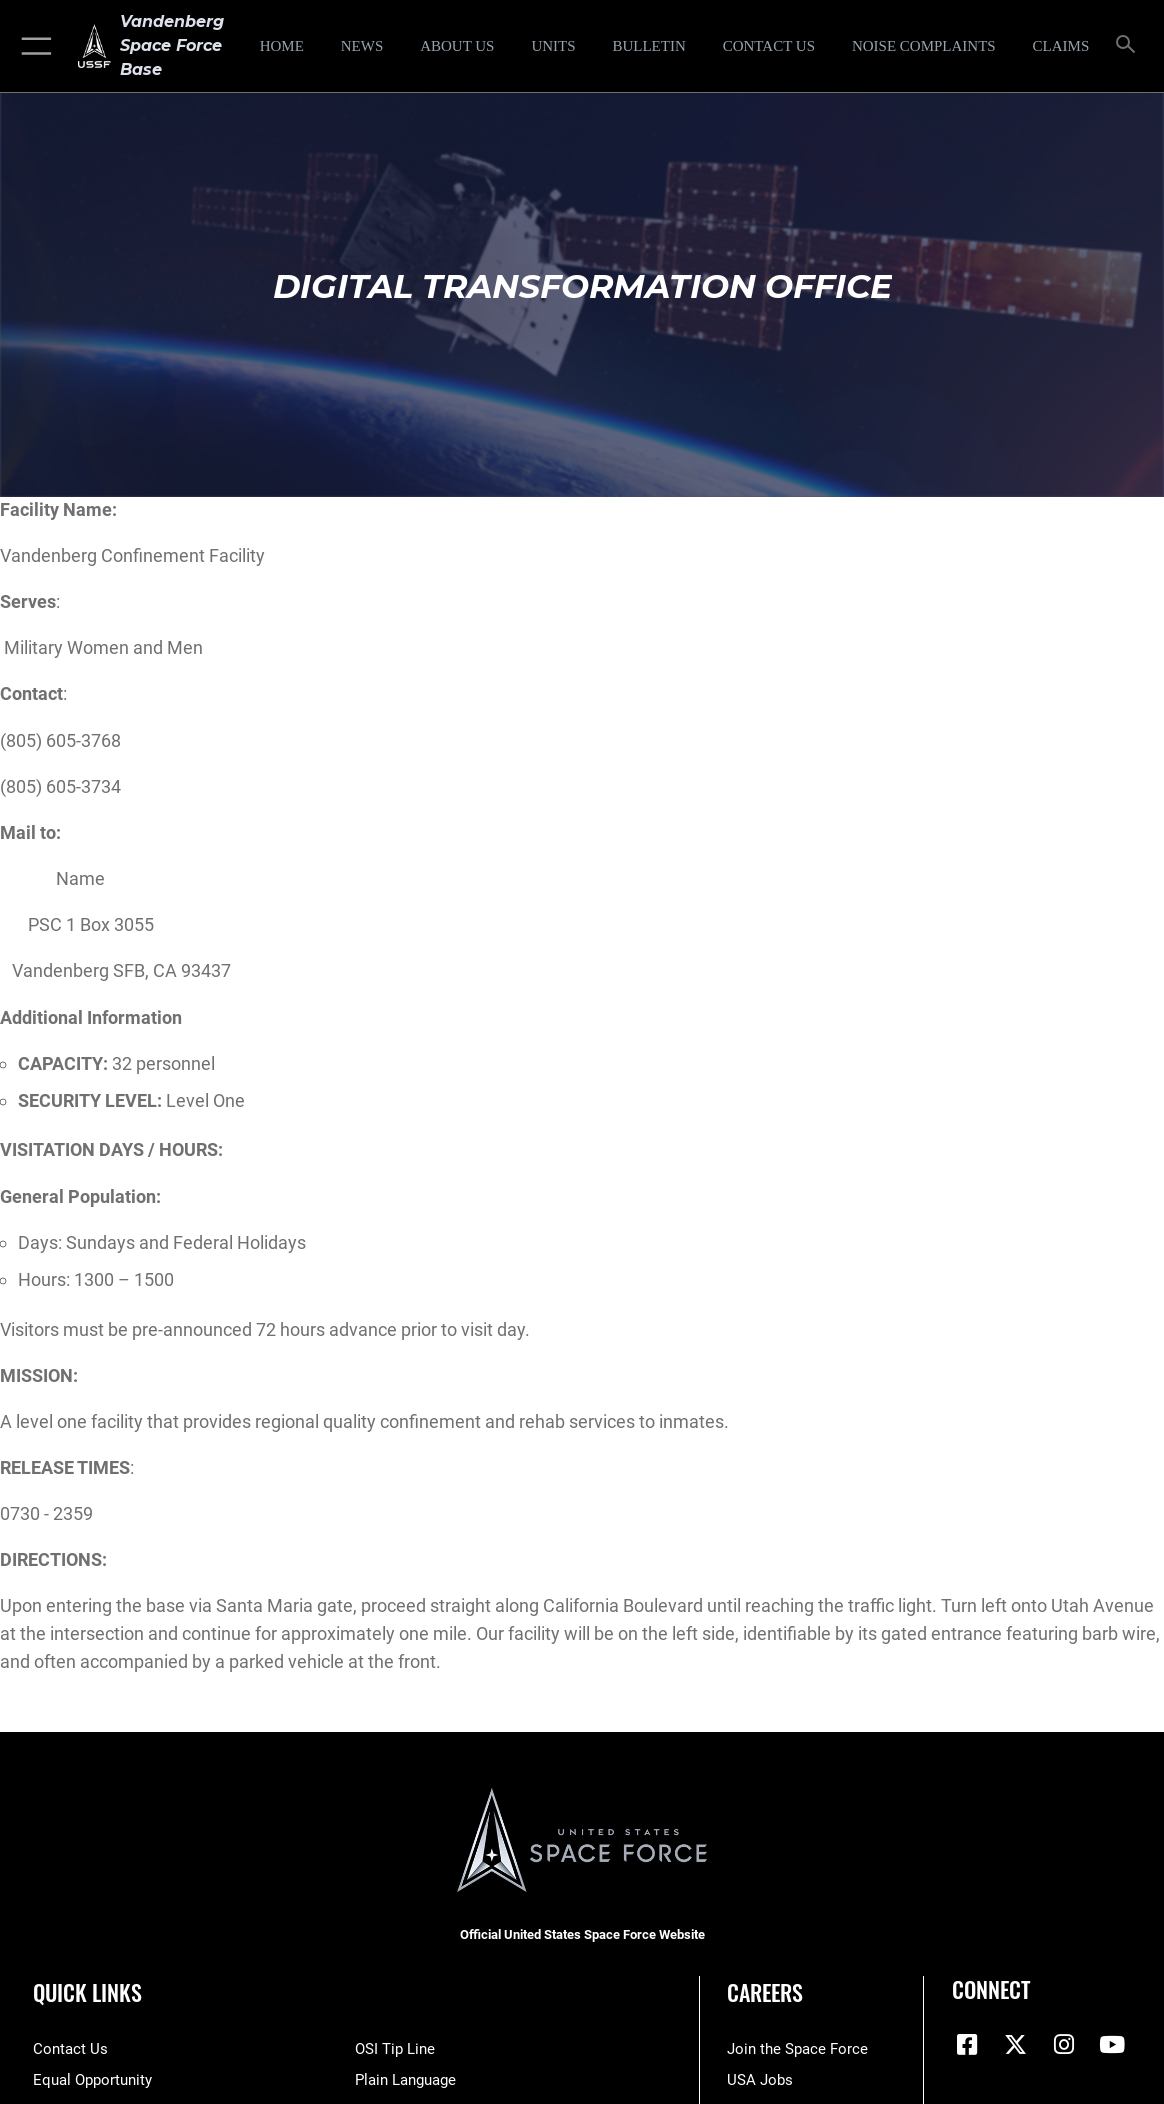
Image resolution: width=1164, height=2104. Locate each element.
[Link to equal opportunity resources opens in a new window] (92, 2080)
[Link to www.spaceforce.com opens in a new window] (797, 2049)
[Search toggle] (1128, 45)
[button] (32, 46)
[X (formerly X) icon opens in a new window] (1015, 2045)
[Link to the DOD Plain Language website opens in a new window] (405, 2080)
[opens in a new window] (923, 46)
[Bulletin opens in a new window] (649, 46)
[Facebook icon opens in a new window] (967, 2045)
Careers (765, 1992)
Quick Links (87, 1992)
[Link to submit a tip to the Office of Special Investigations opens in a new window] (395, 2049)
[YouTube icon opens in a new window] (1112, 2045)
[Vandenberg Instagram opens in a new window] (1064, 2045)
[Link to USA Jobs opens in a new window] (760, 2080)
